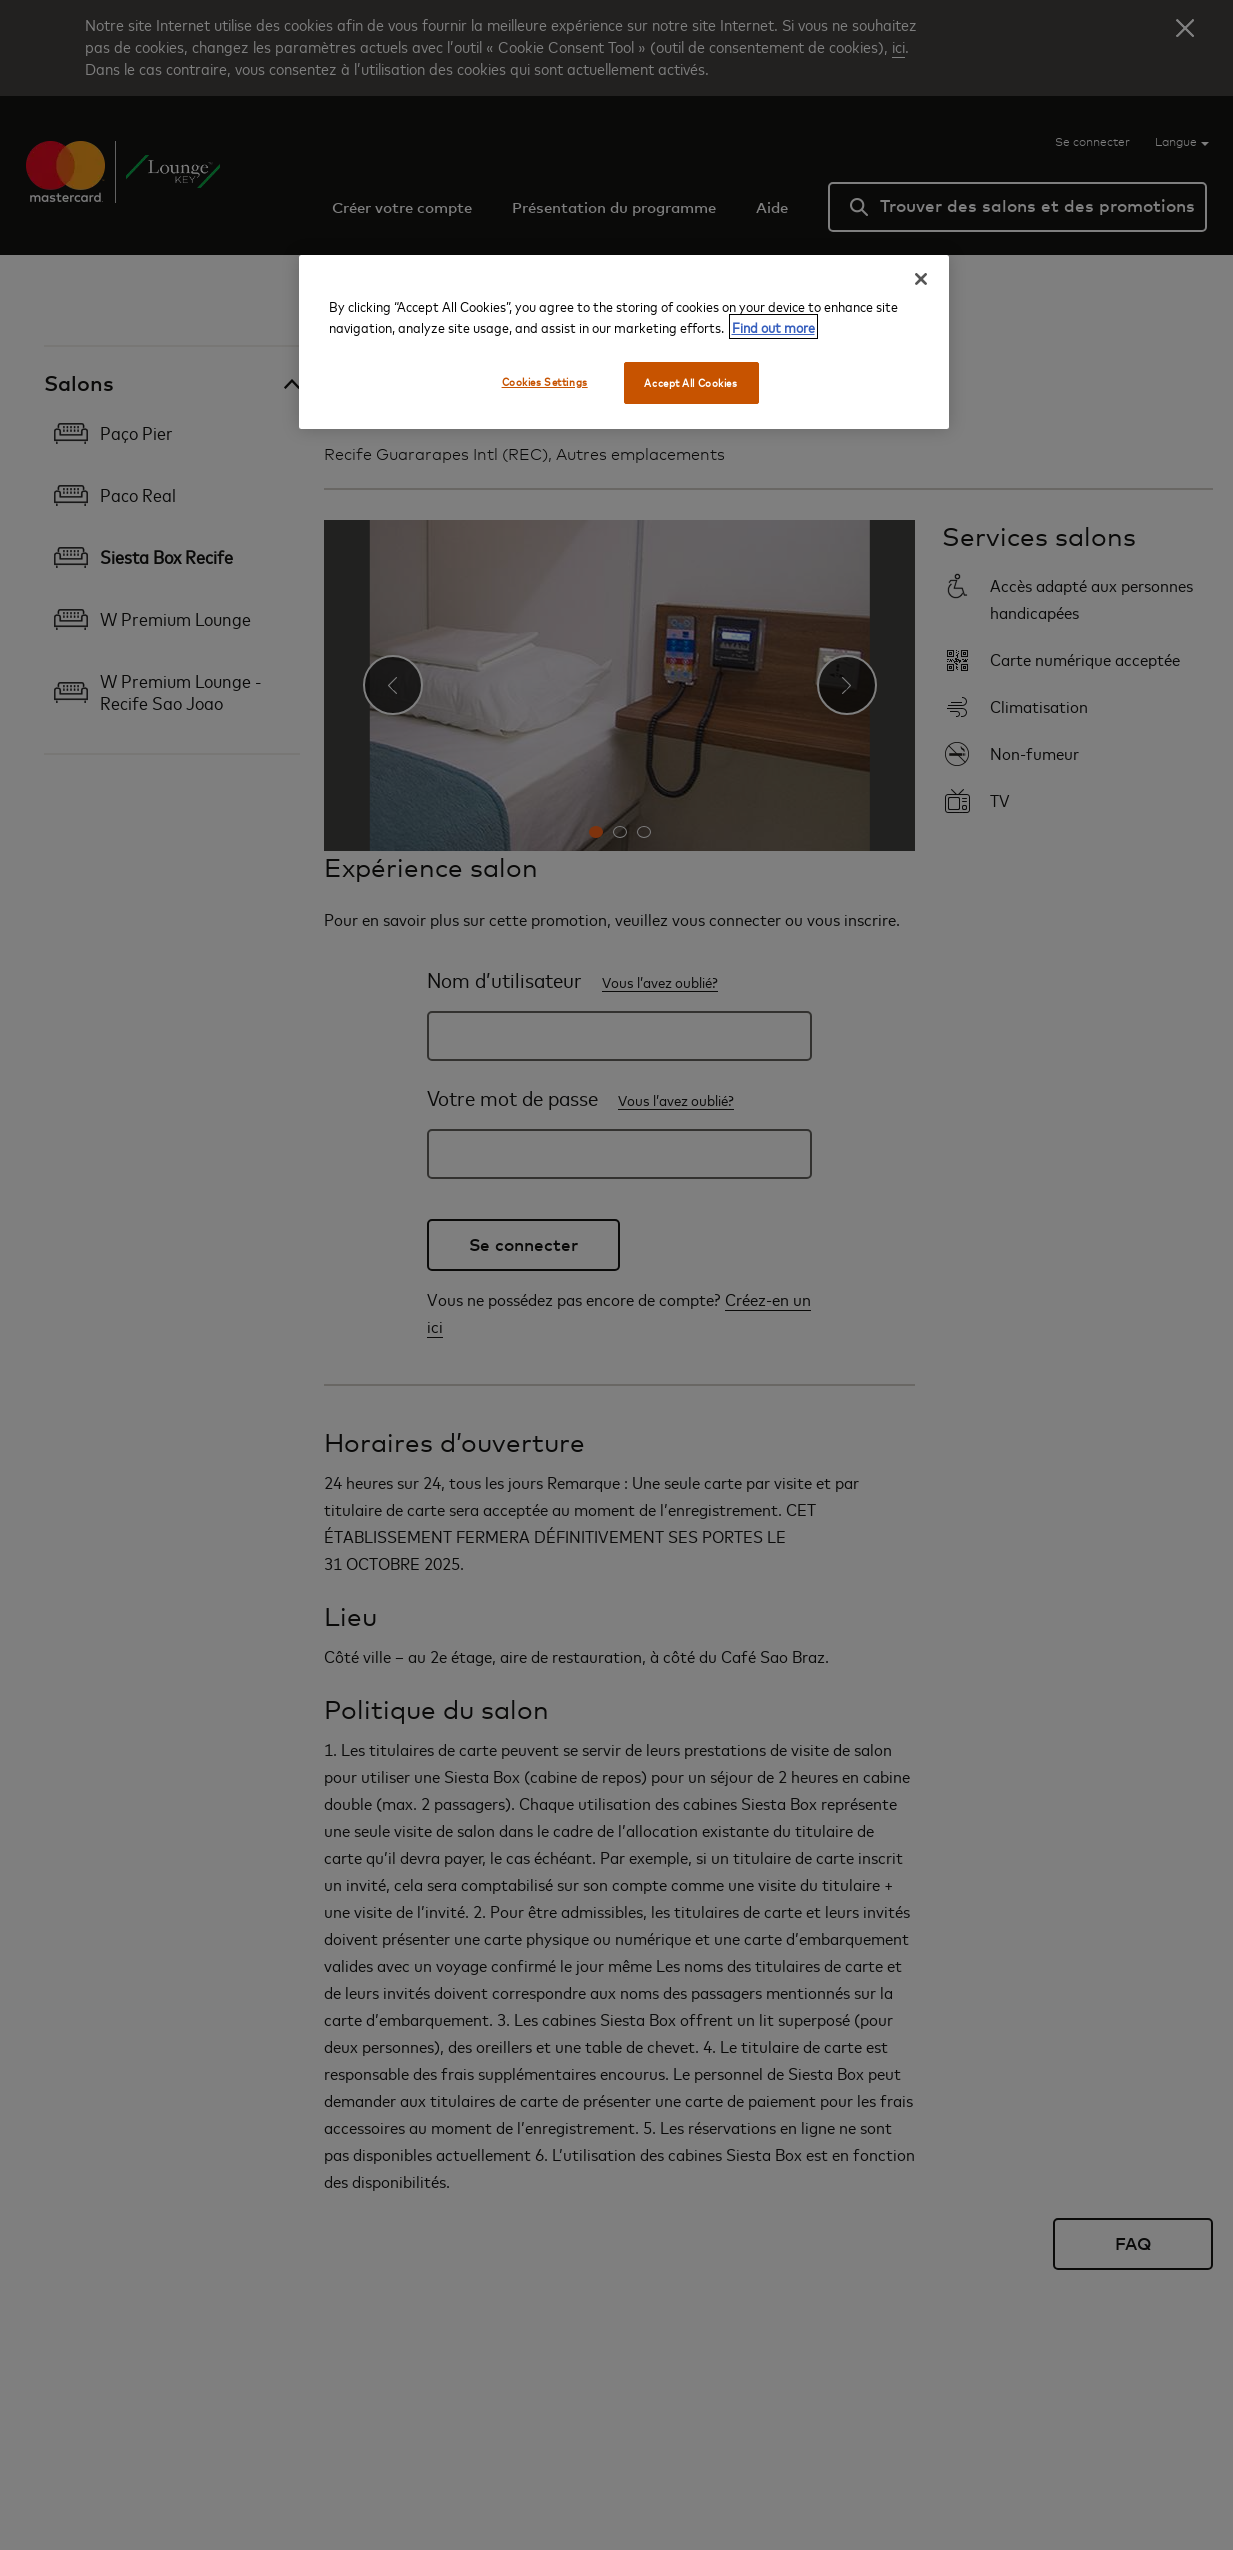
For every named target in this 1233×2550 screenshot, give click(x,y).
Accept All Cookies (690, 382)
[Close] (921, 279)
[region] (624, 342)
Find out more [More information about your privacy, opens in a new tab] (773, 326)
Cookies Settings (545, 381)
